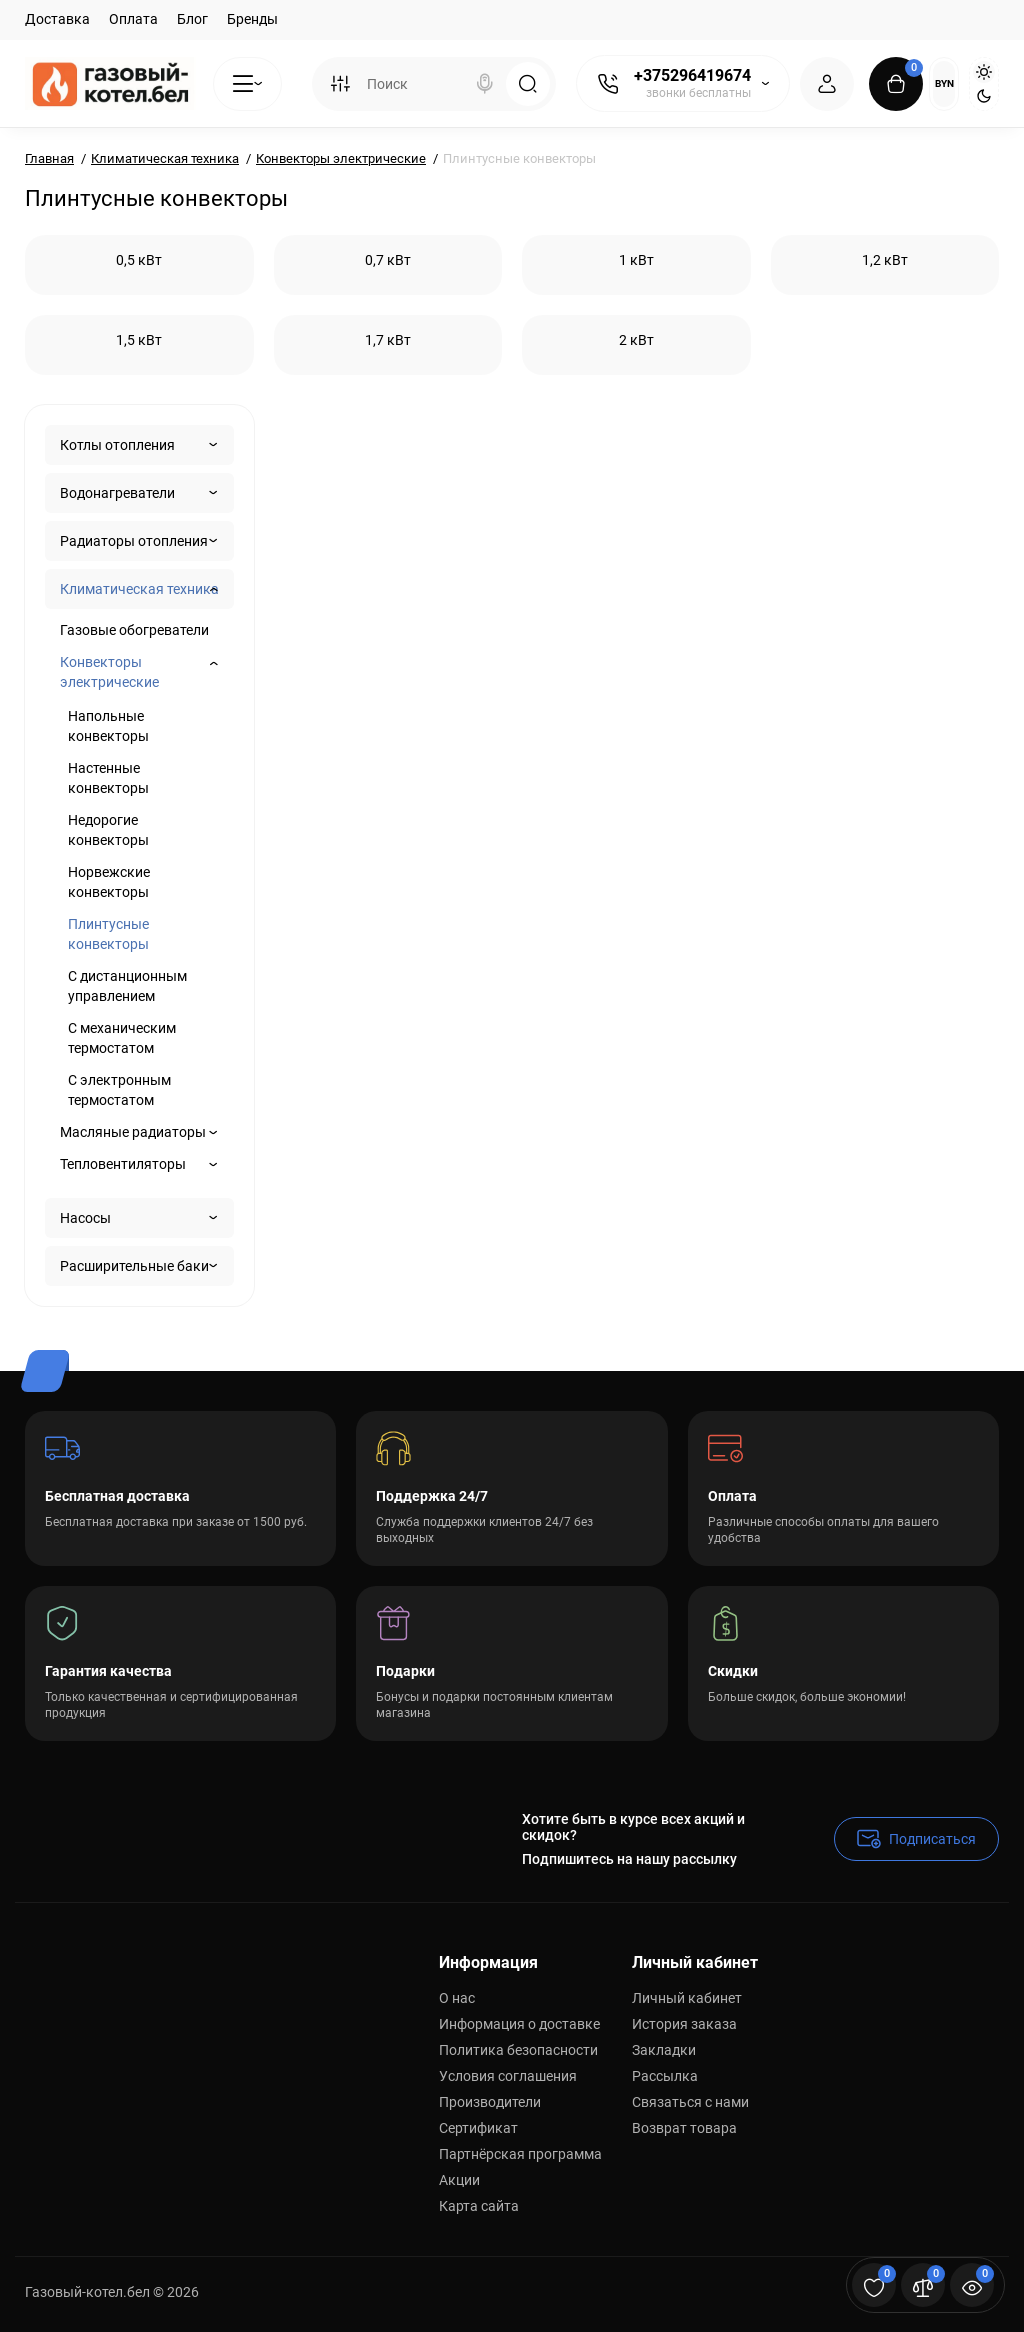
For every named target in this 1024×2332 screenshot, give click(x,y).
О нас (457, 1998)
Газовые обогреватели (134, 630)
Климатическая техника (139, 589)
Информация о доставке (519, 2024)
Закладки (664, 2050)
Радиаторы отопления (134, 541)
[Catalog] (247, 84)
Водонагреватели (117, 493)
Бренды (252, 19)
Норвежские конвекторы (109, 882)
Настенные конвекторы (108, 778)
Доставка (57, 19)
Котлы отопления (117, 445)
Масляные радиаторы (133, 1132)
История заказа (684, 2024)
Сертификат (478, 2128)
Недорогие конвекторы (108, 830)
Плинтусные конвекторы (108, 934)
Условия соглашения (508, 2076)
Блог (192, 19)
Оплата (133, 19)
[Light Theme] (984, 72)
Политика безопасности (518, 2050)
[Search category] (340, 84)
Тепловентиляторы (123, 1164)
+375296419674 (692, 75)
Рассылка (665, 2076)
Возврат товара (684, 2128)
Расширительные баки (134, 1266)
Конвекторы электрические (109, 672)
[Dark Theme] (984, 96)
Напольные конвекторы (108, 726)
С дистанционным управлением (127, 986)
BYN (944, 83)
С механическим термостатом (122, 1038)
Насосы (85, 1218)
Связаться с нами (690, 2102)
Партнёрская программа (520, 2154)
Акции (459, 2180)
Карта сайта (479, 2206)
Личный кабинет (687, 1998)
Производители (490, 2102)
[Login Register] (827, 84)
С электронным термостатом (119, 1090)
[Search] (485, 84)
